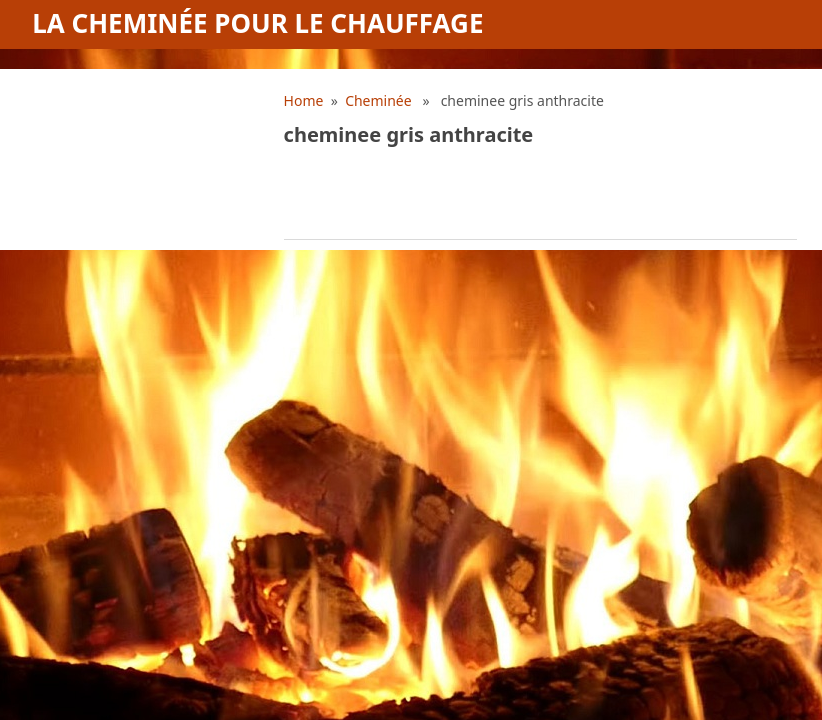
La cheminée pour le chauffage (257, 23)
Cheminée (378, 100)
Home (304, 100)
